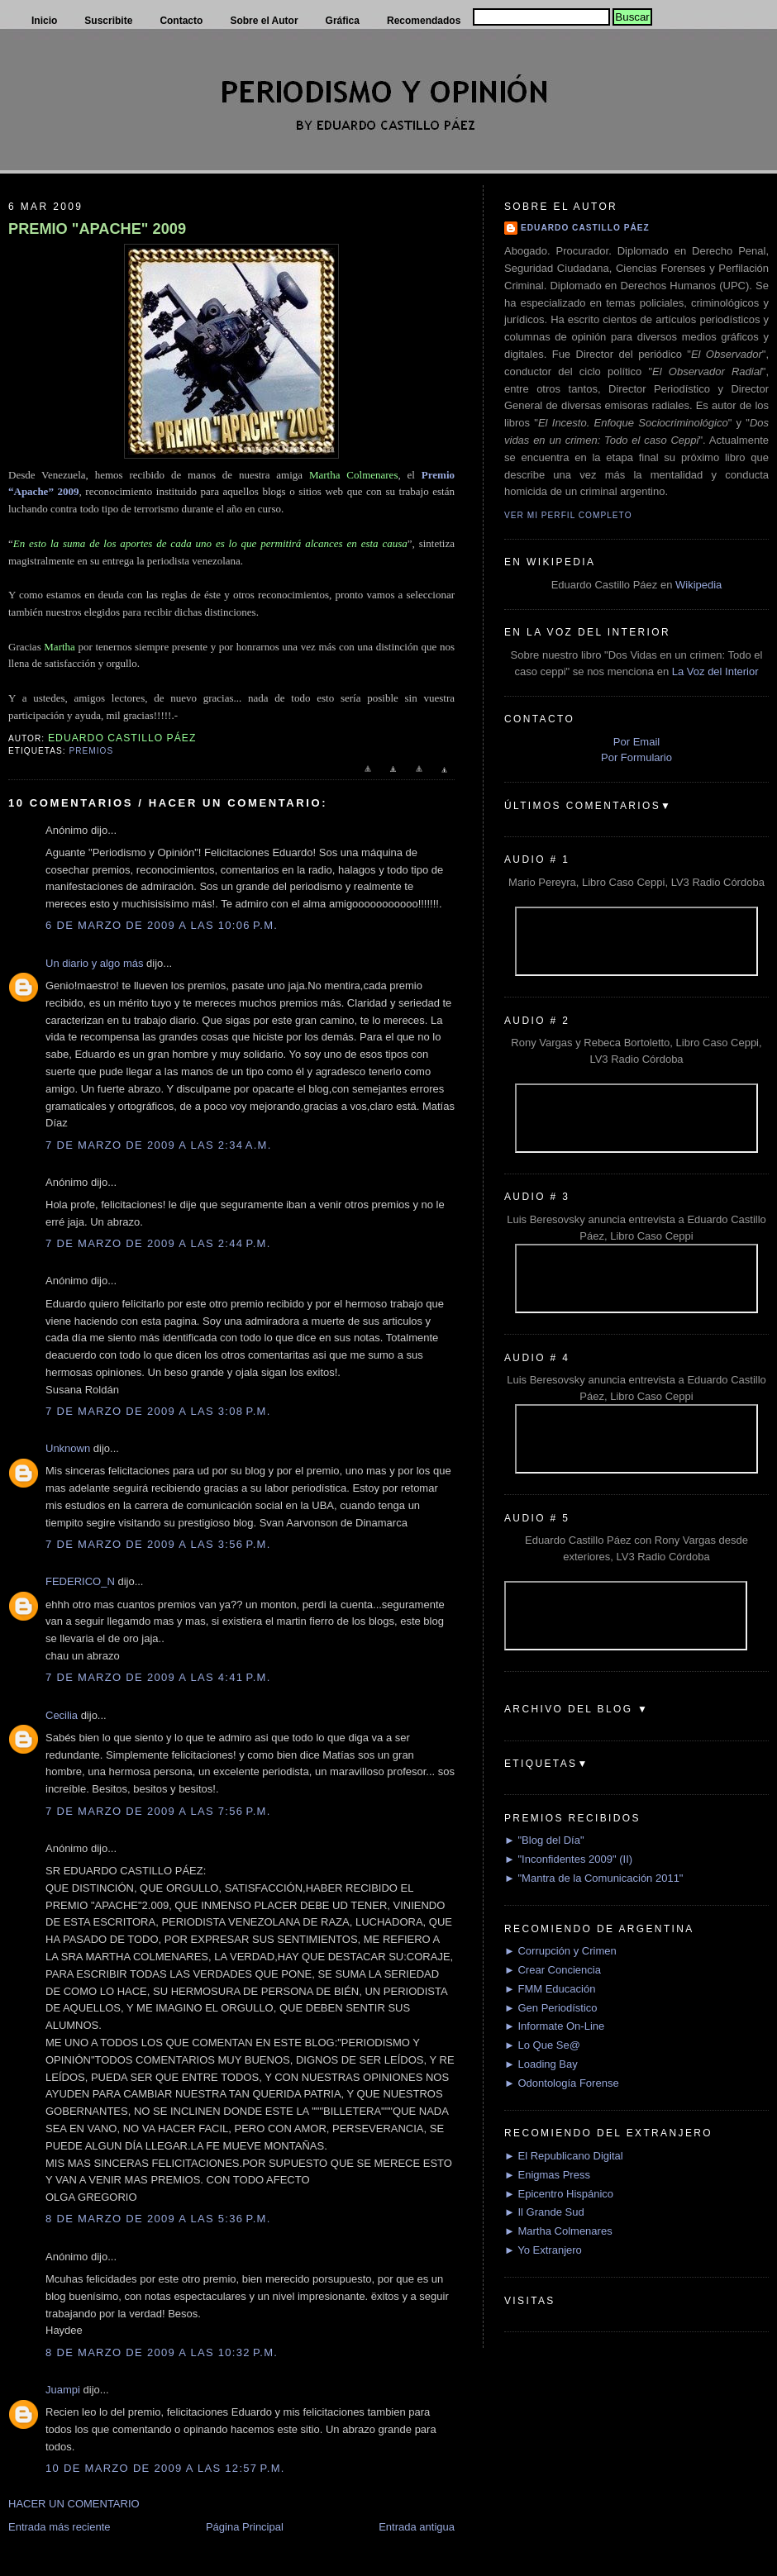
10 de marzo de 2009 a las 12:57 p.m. (165, 2468)
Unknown (67, 1448)
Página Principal (245, 2527)
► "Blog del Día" (544, 1840)
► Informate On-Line (554, 2026)
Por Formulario (636, 757)
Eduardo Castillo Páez (585, 227)
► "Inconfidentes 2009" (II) (568, 1859)
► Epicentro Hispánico (558, 2194)
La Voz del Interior (715, 671)
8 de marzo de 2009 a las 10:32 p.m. (161, 2352)
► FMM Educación (549, 1989)
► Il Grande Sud (544, 2212)
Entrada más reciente (59, 2527)
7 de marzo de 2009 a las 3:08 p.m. (158, 1411)
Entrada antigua (417, 2527)
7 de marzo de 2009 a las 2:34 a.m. (158, 1145)
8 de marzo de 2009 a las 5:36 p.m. (158, 2218)
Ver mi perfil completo (568, 515)
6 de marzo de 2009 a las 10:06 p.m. (161, 925)
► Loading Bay (541, 2064)
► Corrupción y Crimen (560, 1951)
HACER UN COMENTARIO (74, 2503)
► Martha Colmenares (558, 2231)
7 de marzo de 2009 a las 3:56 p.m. (158, 1544)
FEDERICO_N (80, 1581)
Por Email (636, 742)
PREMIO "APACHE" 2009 (97, 229)
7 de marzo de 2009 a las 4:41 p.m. (158, 1677)
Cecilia (61, 1715)
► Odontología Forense (561, 2083)
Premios (91, 750)
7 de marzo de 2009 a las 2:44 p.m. (158, 1243)
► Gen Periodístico (551, 2008)
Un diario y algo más (94, 963)
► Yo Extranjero (543, 2250)
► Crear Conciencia (552, 1970)
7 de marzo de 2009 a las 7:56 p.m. (158, 1811)
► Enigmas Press (547, 2175)
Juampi (62, 2389)
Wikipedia (698, 585)
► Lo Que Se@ (542, 2045)
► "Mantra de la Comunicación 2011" (594, 1878)
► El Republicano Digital (563, 2156)
